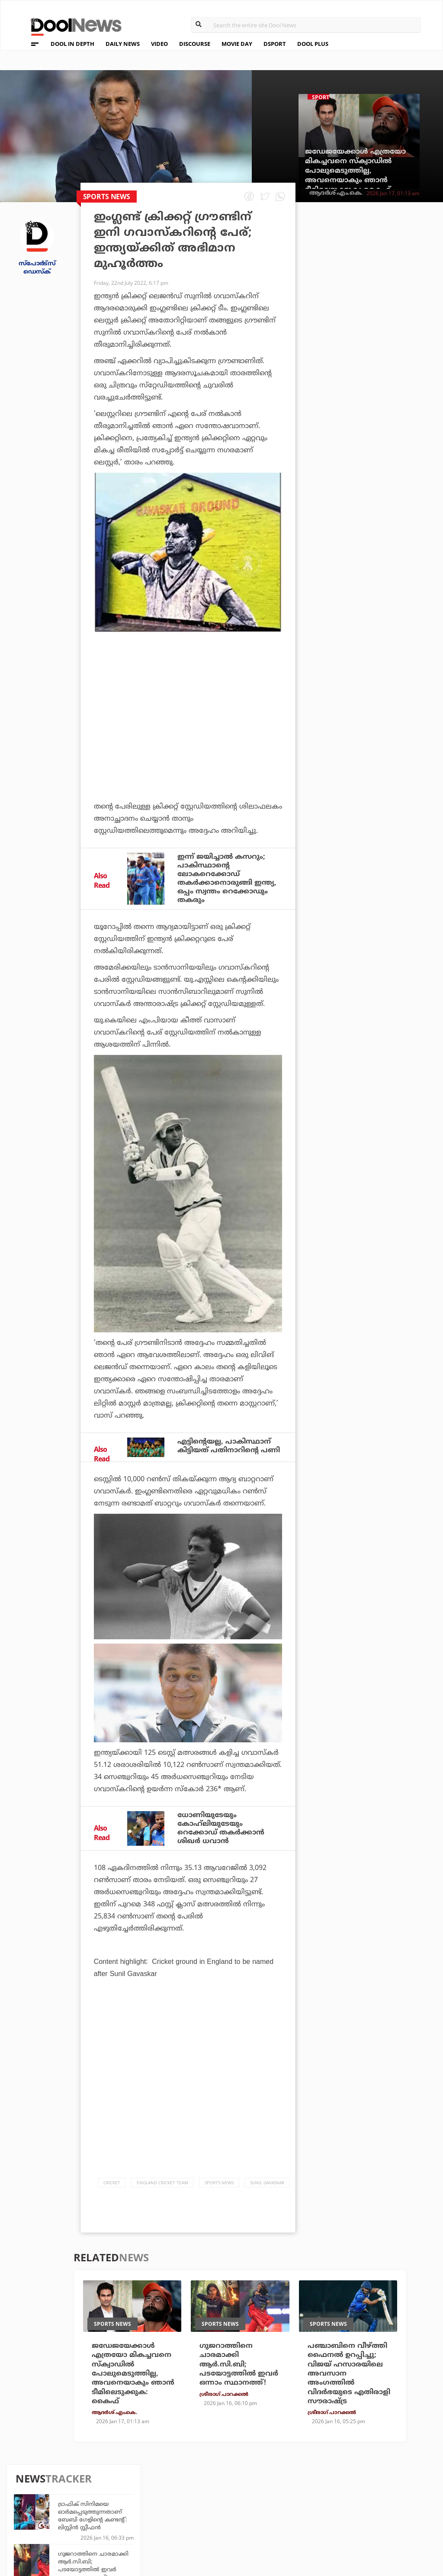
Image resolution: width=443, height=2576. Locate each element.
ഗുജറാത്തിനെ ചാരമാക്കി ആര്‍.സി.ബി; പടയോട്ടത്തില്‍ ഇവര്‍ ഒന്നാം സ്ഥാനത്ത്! (388, 313)
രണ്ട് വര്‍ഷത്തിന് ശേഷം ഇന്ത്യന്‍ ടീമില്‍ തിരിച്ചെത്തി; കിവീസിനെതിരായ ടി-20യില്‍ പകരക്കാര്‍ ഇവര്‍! (387, 615)
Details (131, 2522)
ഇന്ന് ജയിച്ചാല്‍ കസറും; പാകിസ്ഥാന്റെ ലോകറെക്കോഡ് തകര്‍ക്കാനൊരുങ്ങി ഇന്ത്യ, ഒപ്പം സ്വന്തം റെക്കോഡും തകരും (226, 879)
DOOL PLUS (312, 44)
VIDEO (159, 44)
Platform (267, 2487)
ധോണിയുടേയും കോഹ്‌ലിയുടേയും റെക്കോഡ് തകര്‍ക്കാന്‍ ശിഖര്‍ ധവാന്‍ (220, 1831)
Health (131, 2511)
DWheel (132, 2499)
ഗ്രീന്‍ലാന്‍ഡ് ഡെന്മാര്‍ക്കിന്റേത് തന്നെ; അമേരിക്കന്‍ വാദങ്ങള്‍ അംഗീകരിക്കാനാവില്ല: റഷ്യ (387, 367)
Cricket (111, 2187)
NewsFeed (267, 2511)
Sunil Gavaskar (267, 2187)
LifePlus (199, 2499)
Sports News (219, 2187)
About (30, 2478)
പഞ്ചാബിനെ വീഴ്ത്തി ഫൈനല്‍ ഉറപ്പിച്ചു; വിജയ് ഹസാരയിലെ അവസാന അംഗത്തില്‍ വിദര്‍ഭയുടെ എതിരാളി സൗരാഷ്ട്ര (388, 561)
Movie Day (267, 2499)
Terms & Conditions (53, 2512)
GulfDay (199, 2522)
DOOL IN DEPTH (72, 44)
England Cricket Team (162, 2187)
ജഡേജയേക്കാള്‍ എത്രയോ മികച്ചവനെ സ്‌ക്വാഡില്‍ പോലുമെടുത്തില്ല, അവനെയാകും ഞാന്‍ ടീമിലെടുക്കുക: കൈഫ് (355, 170)
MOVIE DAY (237, 44)
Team (27, 2489)
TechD (129, 2487)
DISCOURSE (194, 44)
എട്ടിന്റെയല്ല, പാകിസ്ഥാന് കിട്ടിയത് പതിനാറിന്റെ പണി (228, 1449)
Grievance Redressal (55, 2534)
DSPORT (274, 44)
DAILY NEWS (123, 44)
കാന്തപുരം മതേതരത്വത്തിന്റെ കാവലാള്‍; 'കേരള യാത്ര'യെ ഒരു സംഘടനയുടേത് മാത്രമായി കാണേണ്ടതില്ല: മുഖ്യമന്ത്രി (388, 520)
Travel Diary (205, 2487)
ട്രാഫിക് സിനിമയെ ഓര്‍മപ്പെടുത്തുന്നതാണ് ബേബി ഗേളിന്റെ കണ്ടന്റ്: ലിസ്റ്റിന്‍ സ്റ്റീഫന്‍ (387, 264)
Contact (33, 2523)
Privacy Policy (44, 2500)
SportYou (201, 2511)
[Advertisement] (188, 723)
